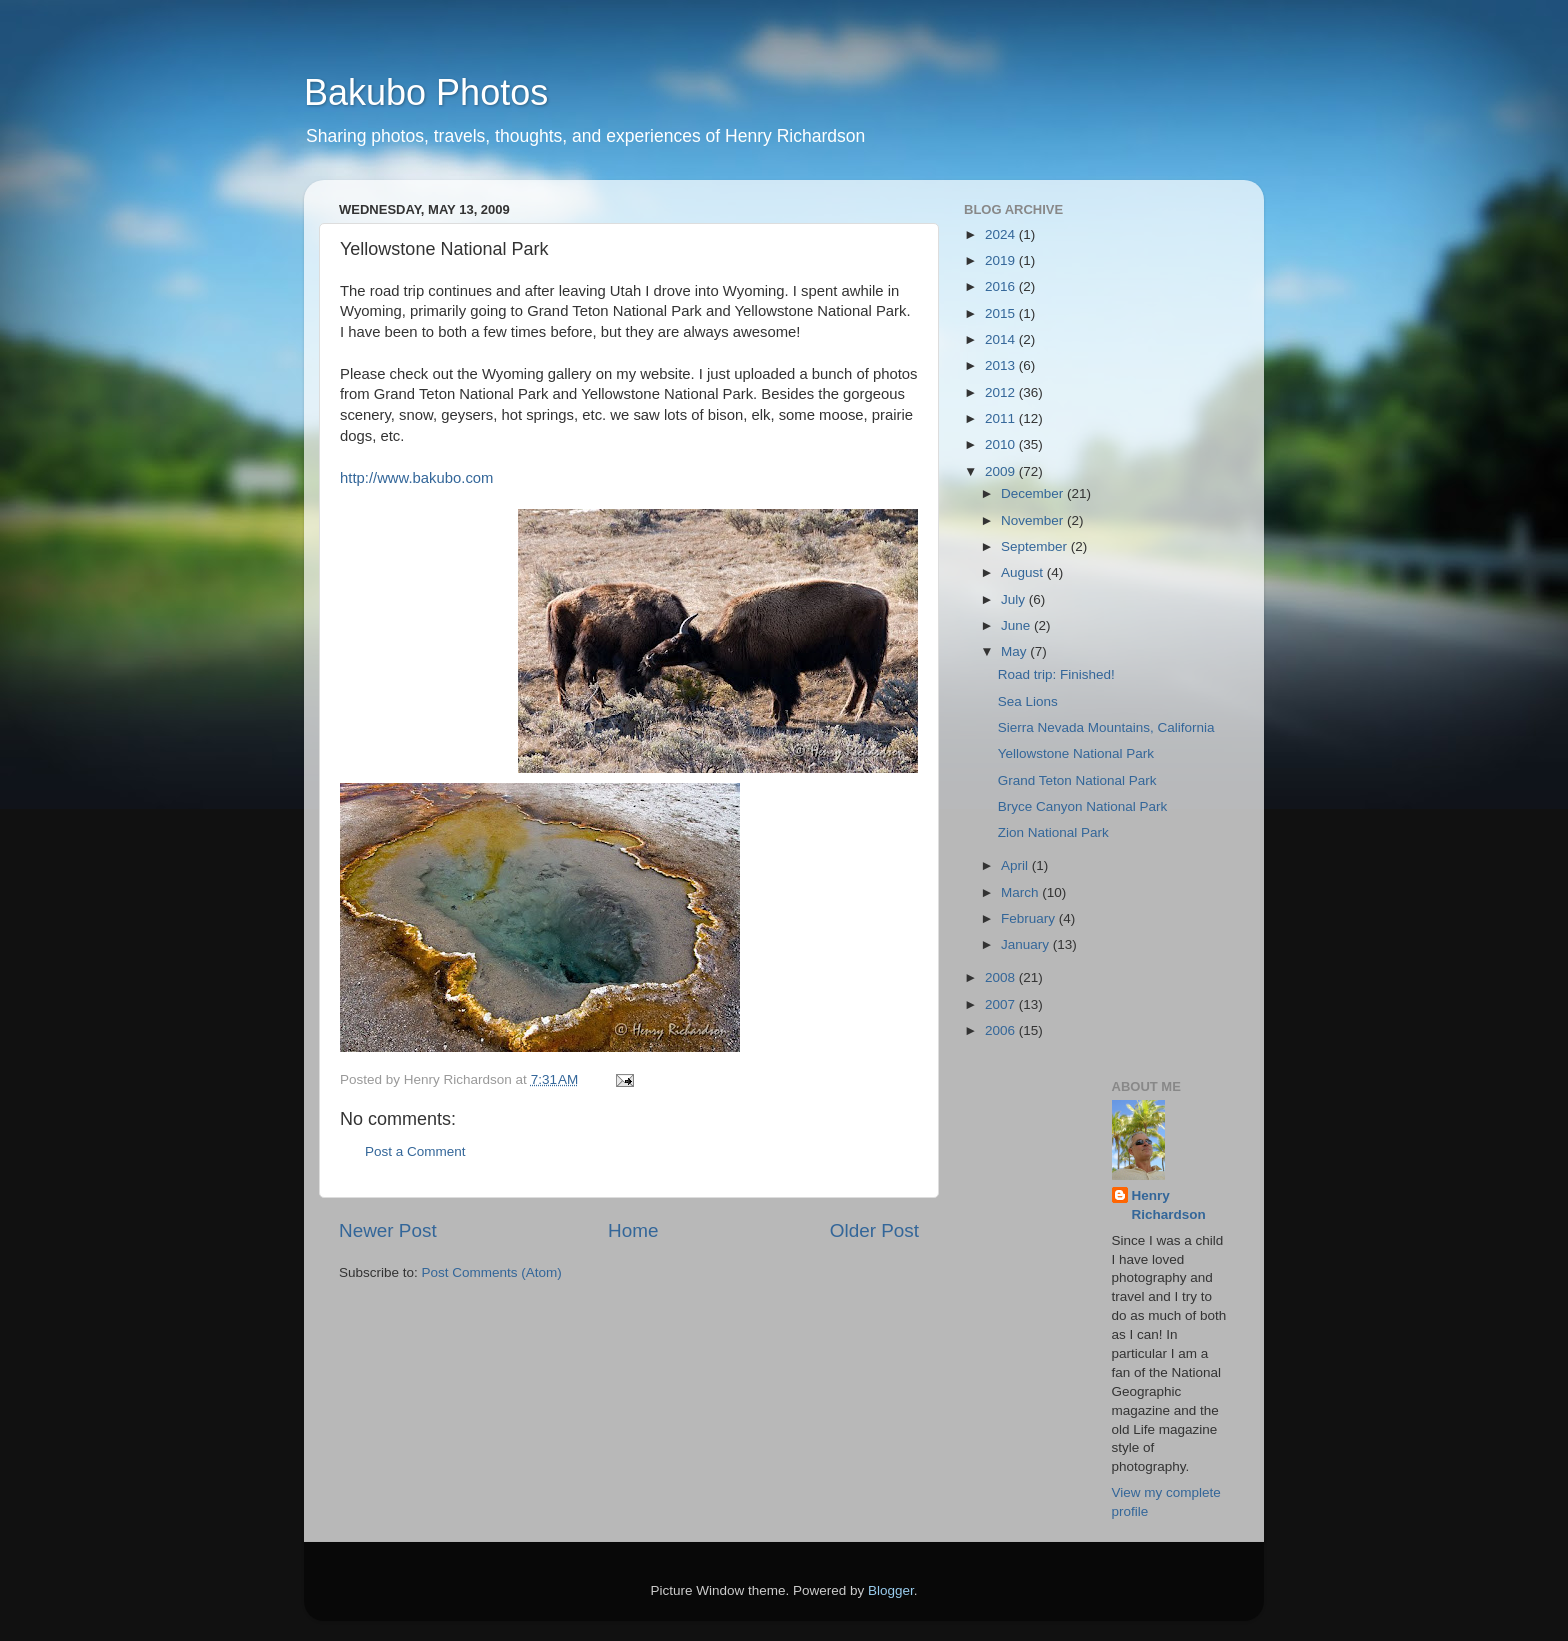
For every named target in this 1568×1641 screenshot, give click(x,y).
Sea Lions (1028, 701)
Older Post (874, 1230)
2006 (1002, 1030)
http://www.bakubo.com (416, 478)
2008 (1002, 977)
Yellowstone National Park (1076, 753)
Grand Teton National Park (1077, 780)
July (1015, 599)
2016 (1002, 286)
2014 (1002, 339)
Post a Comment (415, 1151)
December (1034, 493)
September (1036, 546)
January (1027, 944)
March (1021, 892)
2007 (1002, 1004)
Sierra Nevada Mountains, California (1106, 727)
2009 (1002, 471)
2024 (1002, 234)
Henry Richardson (1169, 1205)
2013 (1002, 365)
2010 (1002, 444)
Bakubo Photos (426, 92)
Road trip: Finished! (1056, 674)
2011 (1002, 418)
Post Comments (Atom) (492, 1272)
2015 (1002, 313)
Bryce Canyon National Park (1083, 806)
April (1016, 865)
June (1017, 625)
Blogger (891, 1590)
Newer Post (388, 1230)
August (1024, 572)
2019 (1002, 260)
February (1030, 918)
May (1015, 651)
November (1034, 520)
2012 (1002, 392)
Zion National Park (1053, 832)
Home (633, 1230)
